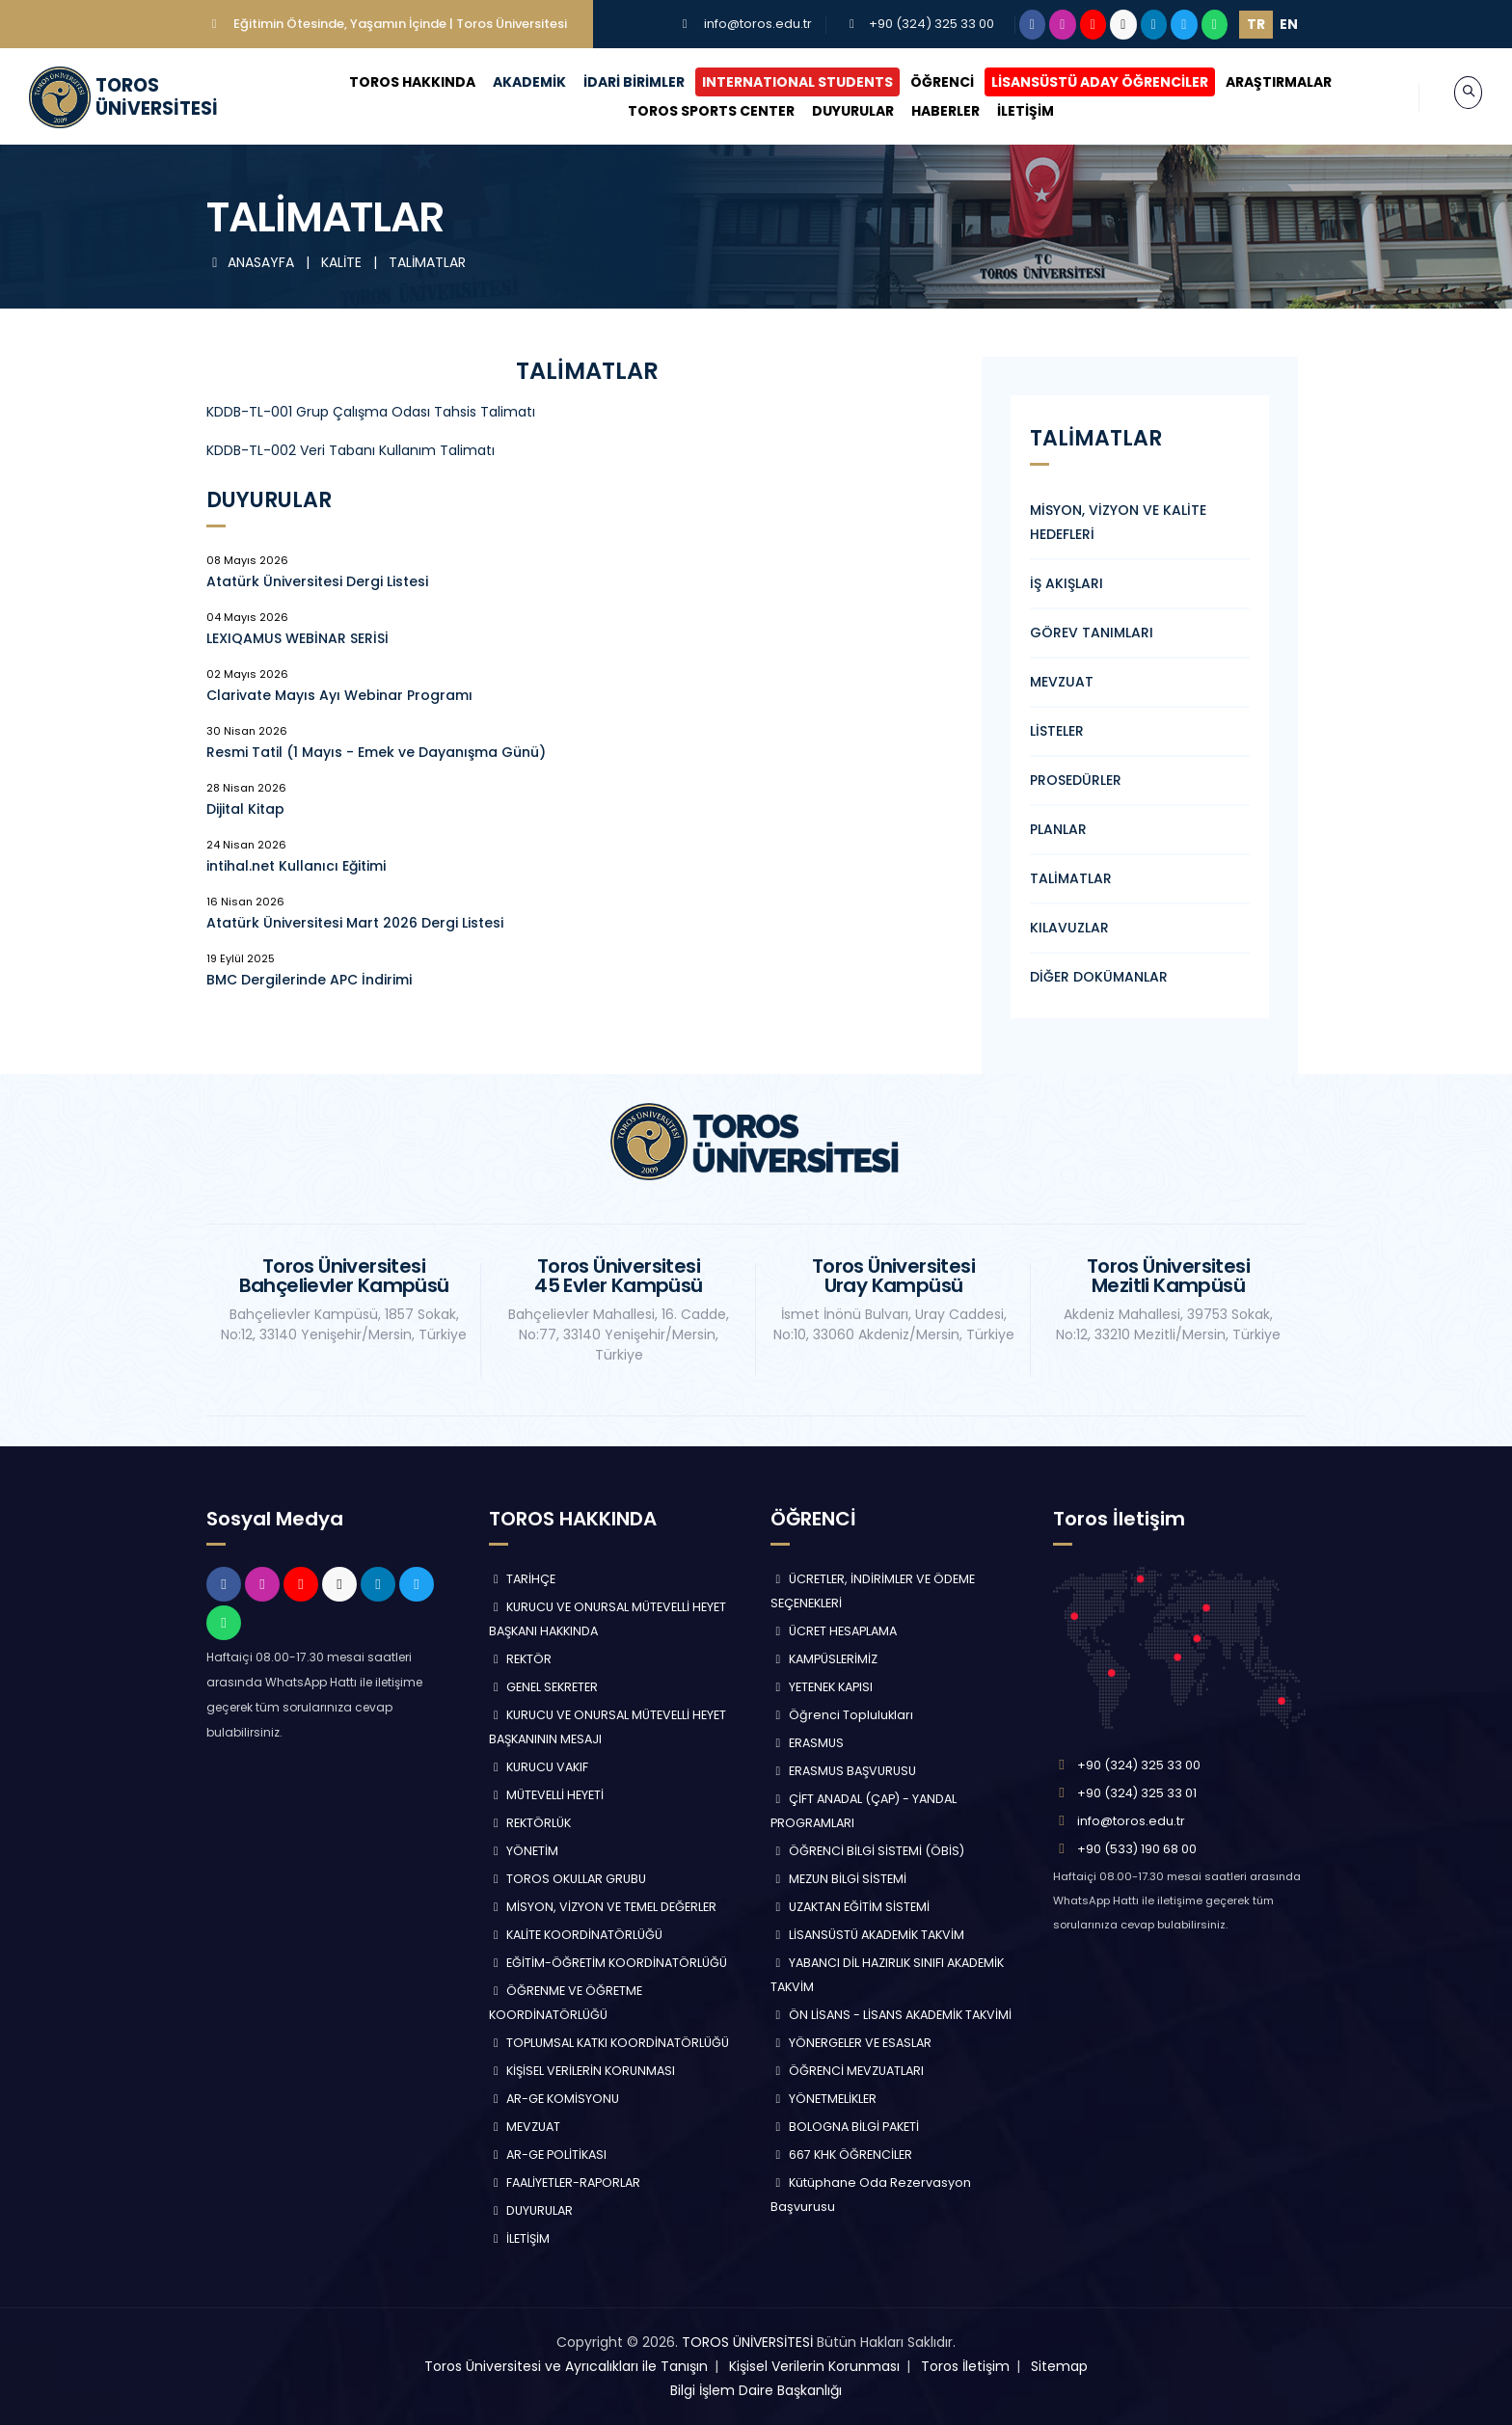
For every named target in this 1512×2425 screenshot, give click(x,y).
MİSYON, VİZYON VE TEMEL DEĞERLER (603, 1907)
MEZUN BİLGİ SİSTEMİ (838, 1879)
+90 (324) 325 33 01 (1137, 1793)
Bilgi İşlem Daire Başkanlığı (756, 2390)
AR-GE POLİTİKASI (548, 2154)
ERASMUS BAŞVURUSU (843, 1771)
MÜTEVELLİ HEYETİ (547, 1795)
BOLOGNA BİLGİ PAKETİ (844, 2126)
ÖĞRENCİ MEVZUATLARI (847, 2070)
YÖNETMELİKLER (823, 2098)
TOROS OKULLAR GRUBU (568, 1879)
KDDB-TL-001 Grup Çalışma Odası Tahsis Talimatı (370, 411)
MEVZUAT (1062, 681)
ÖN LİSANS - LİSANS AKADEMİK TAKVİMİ (891, 2015)
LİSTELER (1057, 731)
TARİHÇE (522, 1579)
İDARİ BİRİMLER (615, 82)
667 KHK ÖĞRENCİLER (841, 2154)
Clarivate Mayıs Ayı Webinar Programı (339, 695)
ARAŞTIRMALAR (1260, 82)
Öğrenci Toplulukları (841, 1715)
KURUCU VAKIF (539, 1767)
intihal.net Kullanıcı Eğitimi (296, 866)
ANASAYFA (252, 262)
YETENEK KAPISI (821, 1687)
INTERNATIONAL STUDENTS (779, 82)
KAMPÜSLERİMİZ (824, 1659)
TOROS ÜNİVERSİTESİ (747, 2342)
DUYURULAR (834, 111)
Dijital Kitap (245, 809)
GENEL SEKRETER (544, 1687)
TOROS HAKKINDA (394, 82)
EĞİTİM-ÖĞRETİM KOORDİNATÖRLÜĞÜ (608, 1962)
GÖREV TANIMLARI (1091, 632)
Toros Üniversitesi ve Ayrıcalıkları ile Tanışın (566, 2366)
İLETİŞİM (1006, 111)
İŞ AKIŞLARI (1066, 583)
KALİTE (343, 262)
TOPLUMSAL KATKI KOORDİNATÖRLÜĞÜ (609, 2042)
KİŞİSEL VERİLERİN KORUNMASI (582, 2070)
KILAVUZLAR (1069, 927)
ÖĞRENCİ (924, 82)
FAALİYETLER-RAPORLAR (565, 2182)
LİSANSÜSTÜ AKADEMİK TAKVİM (867, 1935)
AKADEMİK (511, 82)
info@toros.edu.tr (758, 23)
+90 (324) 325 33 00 (931, 23)
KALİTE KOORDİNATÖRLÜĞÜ (576, 1935)
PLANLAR (1058, 829)
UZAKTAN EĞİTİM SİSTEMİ (850, 1907)
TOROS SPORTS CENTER (691, 111)
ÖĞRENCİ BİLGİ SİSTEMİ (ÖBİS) (867, 1851)
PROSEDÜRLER (1075, 780)
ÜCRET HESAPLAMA (833, 1631)
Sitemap (1059, 2366)
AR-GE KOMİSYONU (554, 2098)
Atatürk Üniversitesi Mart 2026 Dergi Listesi (354, 922)
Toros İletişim (965, 2366)
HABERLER (926, 111)
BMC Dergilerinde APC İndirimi (309, 979)
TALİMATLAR (427, 262)
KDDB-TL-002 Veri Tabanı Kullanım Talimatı (350, 450)
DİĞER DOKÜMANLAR (1099, 976)
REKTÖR (521, 1659)
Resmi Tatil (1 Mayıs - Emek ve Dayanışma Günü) (376, 752)
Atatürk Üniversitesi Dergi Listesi (317, 581)
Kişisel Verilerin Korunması (814, 2366)
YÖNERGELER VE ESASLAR (851, 2042)
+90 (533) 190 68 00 (1137, 1849)
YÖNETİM (524, 1851)
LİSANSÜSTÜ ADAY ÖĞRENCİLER (1081, 82)
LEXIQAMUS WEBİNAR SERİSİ (297, 638)
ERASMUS (807, 1743)
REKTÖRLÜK (530, 1823)
